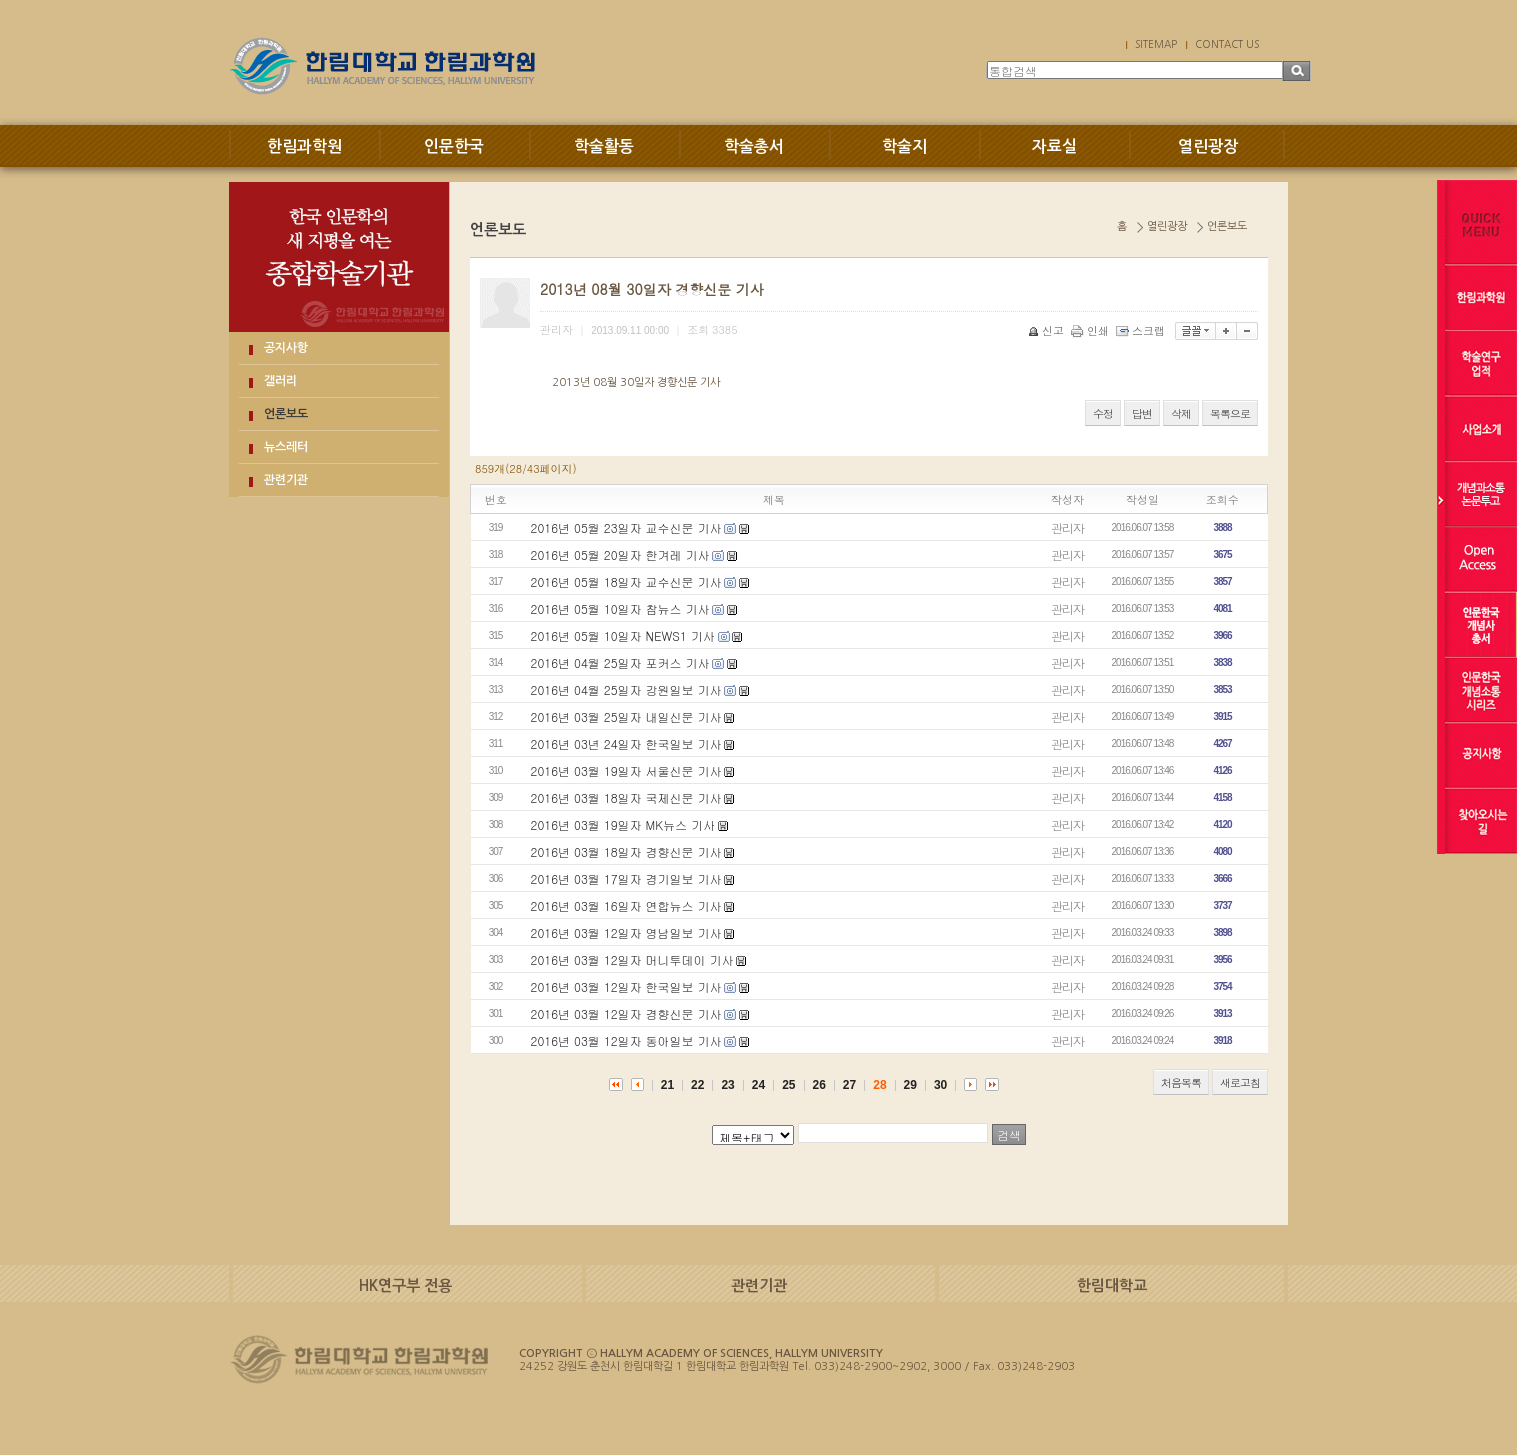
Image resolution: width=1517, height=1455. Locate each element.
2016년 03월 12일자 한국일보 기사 (626, 986)
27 (849, 1085)
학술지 (904, 146)
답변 (1142, 413)
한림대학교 (1112, 1285)
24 (758, 1085)
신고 (1047, 330)
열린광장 (1208, 146)
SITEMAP (1156, 44)
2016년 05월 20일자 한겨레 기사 (620, 554)
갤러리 (280, 381)
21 (667, 1085)
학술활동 (604, 146)
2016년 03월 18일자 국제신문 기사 (626, 797)
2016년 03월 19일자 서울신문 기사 (626, 770)
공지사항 (286, 348)
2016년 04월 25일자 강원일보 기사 (626, 689)
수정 (1103, 413)
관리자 (1067, 527)
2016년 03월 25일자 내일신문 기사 (626, 716)
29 (910, 1085)
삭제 (1181, 413)
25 (788, 1085)
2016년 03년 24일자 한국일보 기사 (626, 743)
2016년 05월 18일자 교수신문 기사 (626, 581)
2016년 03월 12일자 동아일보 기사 (626, 1040)
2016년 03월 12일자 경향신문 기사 (626, 1013)
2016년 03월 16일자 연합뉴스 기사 (626, 905)
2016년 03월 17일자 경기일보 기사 (626, 878)
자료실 (1054, 146)
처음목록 (1181, 1082)
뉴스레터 (286, 447)
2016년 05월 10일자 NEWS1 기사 (623, 635)
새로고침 (1240, 1082)
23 (727, 1085)
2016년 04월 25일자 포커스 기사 (620, 662)
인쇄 (1091, 330)
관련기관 (286, 480)
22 (697, 1085)
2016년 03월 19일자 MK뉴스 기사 (623, 824)
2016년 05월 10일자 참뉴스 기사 (620, 608)
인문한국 (454, 146)
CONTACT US (1227, 44)
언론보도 (286, 414)
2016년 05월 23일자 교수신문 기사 (626, 527)
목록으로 (1230, 413)
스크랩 (1142, 330)
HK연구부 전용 (405, 1285)
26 (819, 1085)
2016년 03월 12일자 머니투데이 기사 (632, 959)
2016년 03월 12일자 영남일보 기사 (626, 932)
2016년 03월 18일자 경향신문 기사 (626, 851)
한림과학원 (304, 146)
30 (940, 1085)
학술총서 (754, 146)
